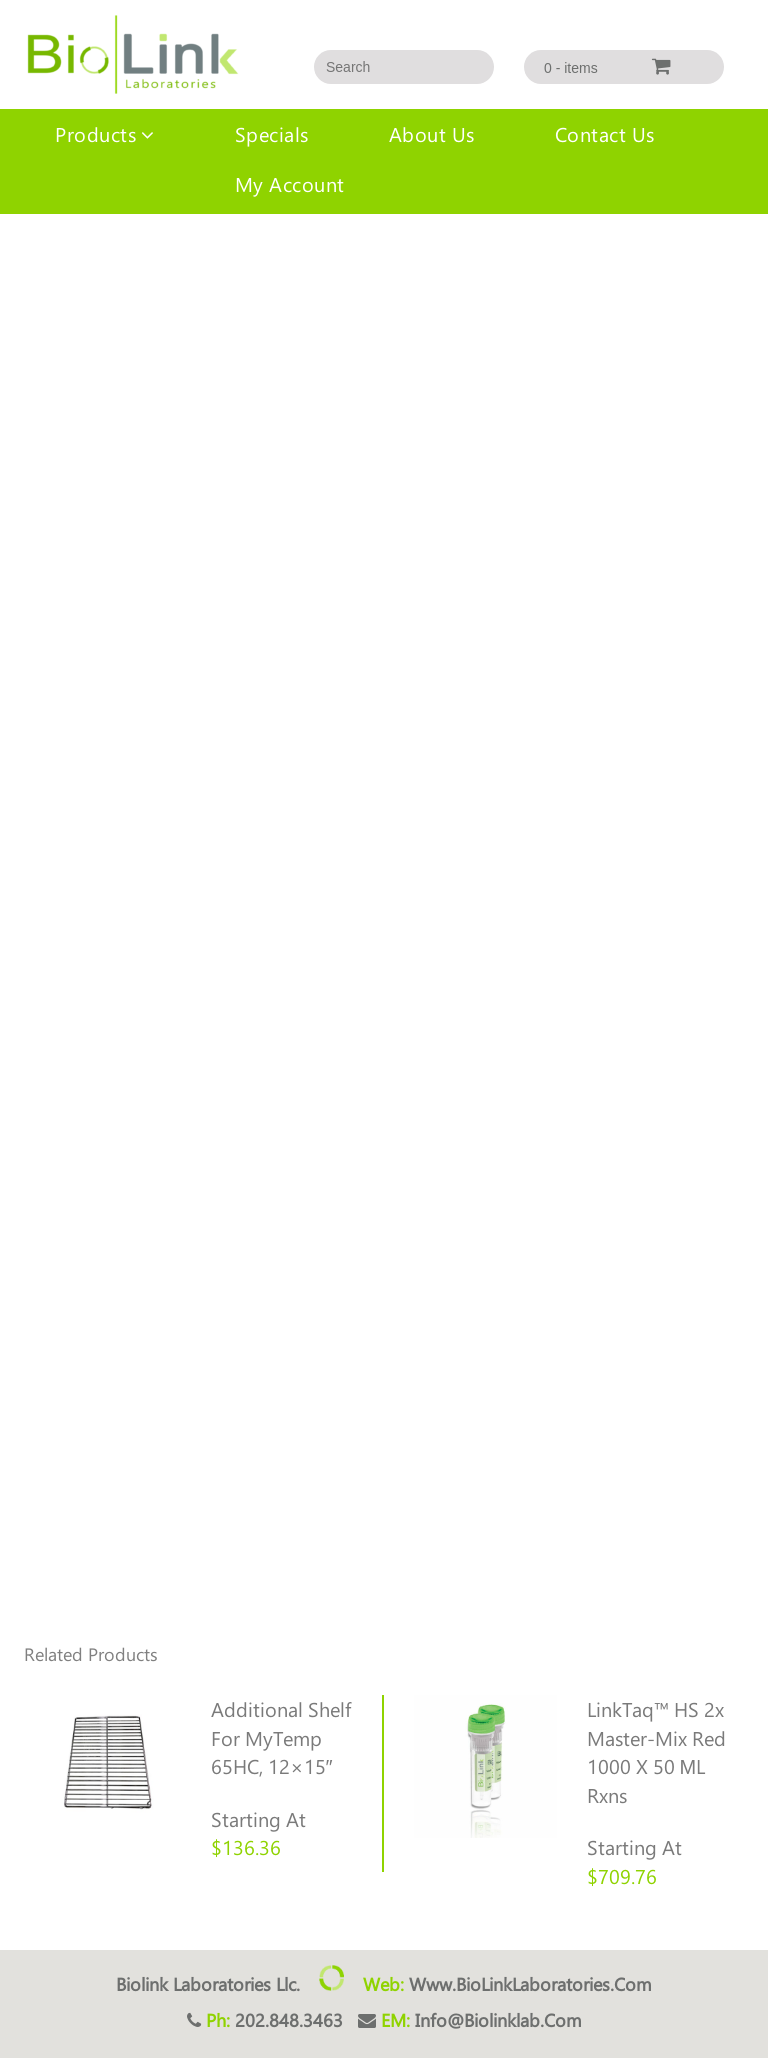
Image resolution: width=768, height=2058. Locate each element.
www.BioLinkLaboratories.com (530, 1984)
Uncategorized (94, 254)
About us (432, 133)
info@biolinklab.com (498, 2020)
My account (290, 183)
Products (95, 133)
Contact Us (605, 133)
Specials (272, 133)
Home (18, 254)
